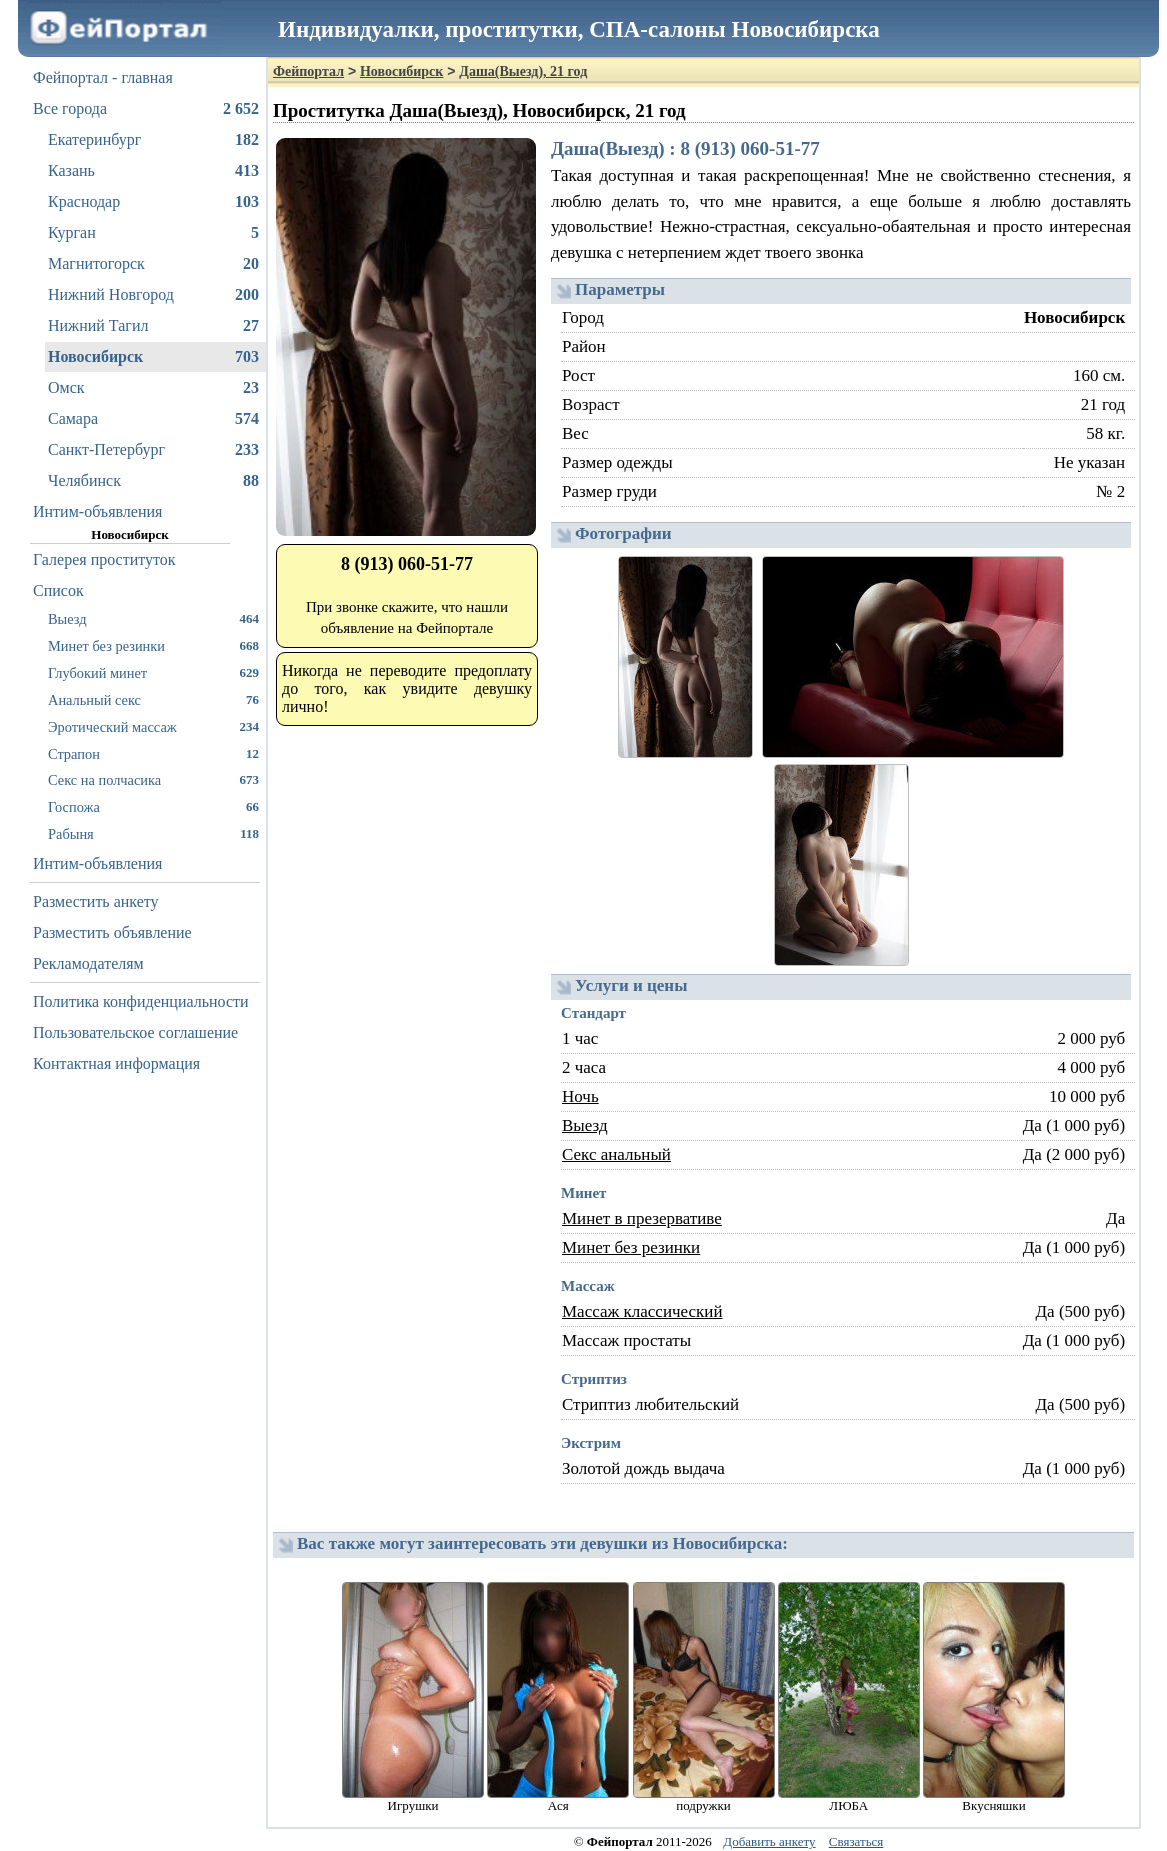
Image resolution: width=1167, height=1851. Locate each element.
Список (58, 590)
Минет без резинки (153, 645)
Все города (146, 109)
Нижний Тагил (153, 326)
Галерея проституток (104, 559)
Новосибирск (153, 357)
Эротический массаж (153, 726)
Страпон (153, 753)
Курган (153, 233)
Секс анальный (616, 1154)
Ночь (580, 1096)
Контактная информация (116, 1063)
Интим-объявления (97, 511)
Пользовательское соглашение (135, 1032)
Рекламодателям (88, 963)
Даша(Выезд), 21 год (523, 71)
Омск (153, 388)
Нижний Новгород (153, 295)
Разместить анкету (96, 901)
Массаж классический (642, 1311)
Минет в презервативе (642, 1218)
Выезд (153, 618)
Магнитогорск (153, 264)
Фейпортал (308, 71)
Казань (153, 171)
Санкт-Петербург (153, 450)
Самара (153, 419)
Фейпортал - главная (103, 77)
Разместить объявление (112, 932)
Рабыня (153, 833)
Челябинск (153, 481)
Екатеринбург (153, 140)
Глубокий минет (153, 672)
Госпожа (153, 806)
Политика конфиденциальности (141, 1001)
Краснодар (153, 202)
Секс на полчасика (153, 779)
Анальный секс (153, 699)
